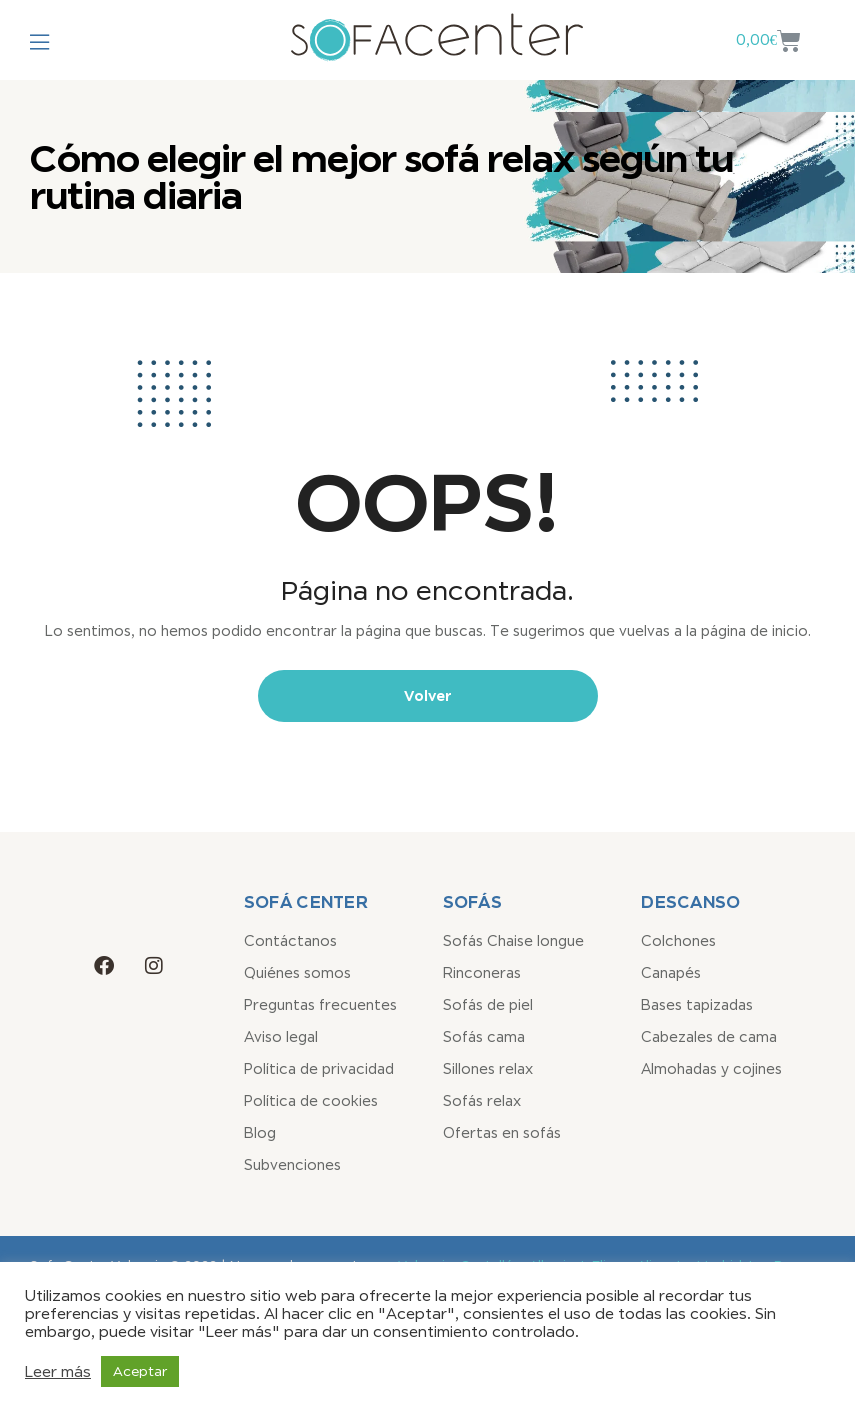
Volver (428, 695)
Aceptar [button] (140, 1371)
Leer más (58, 1371)
